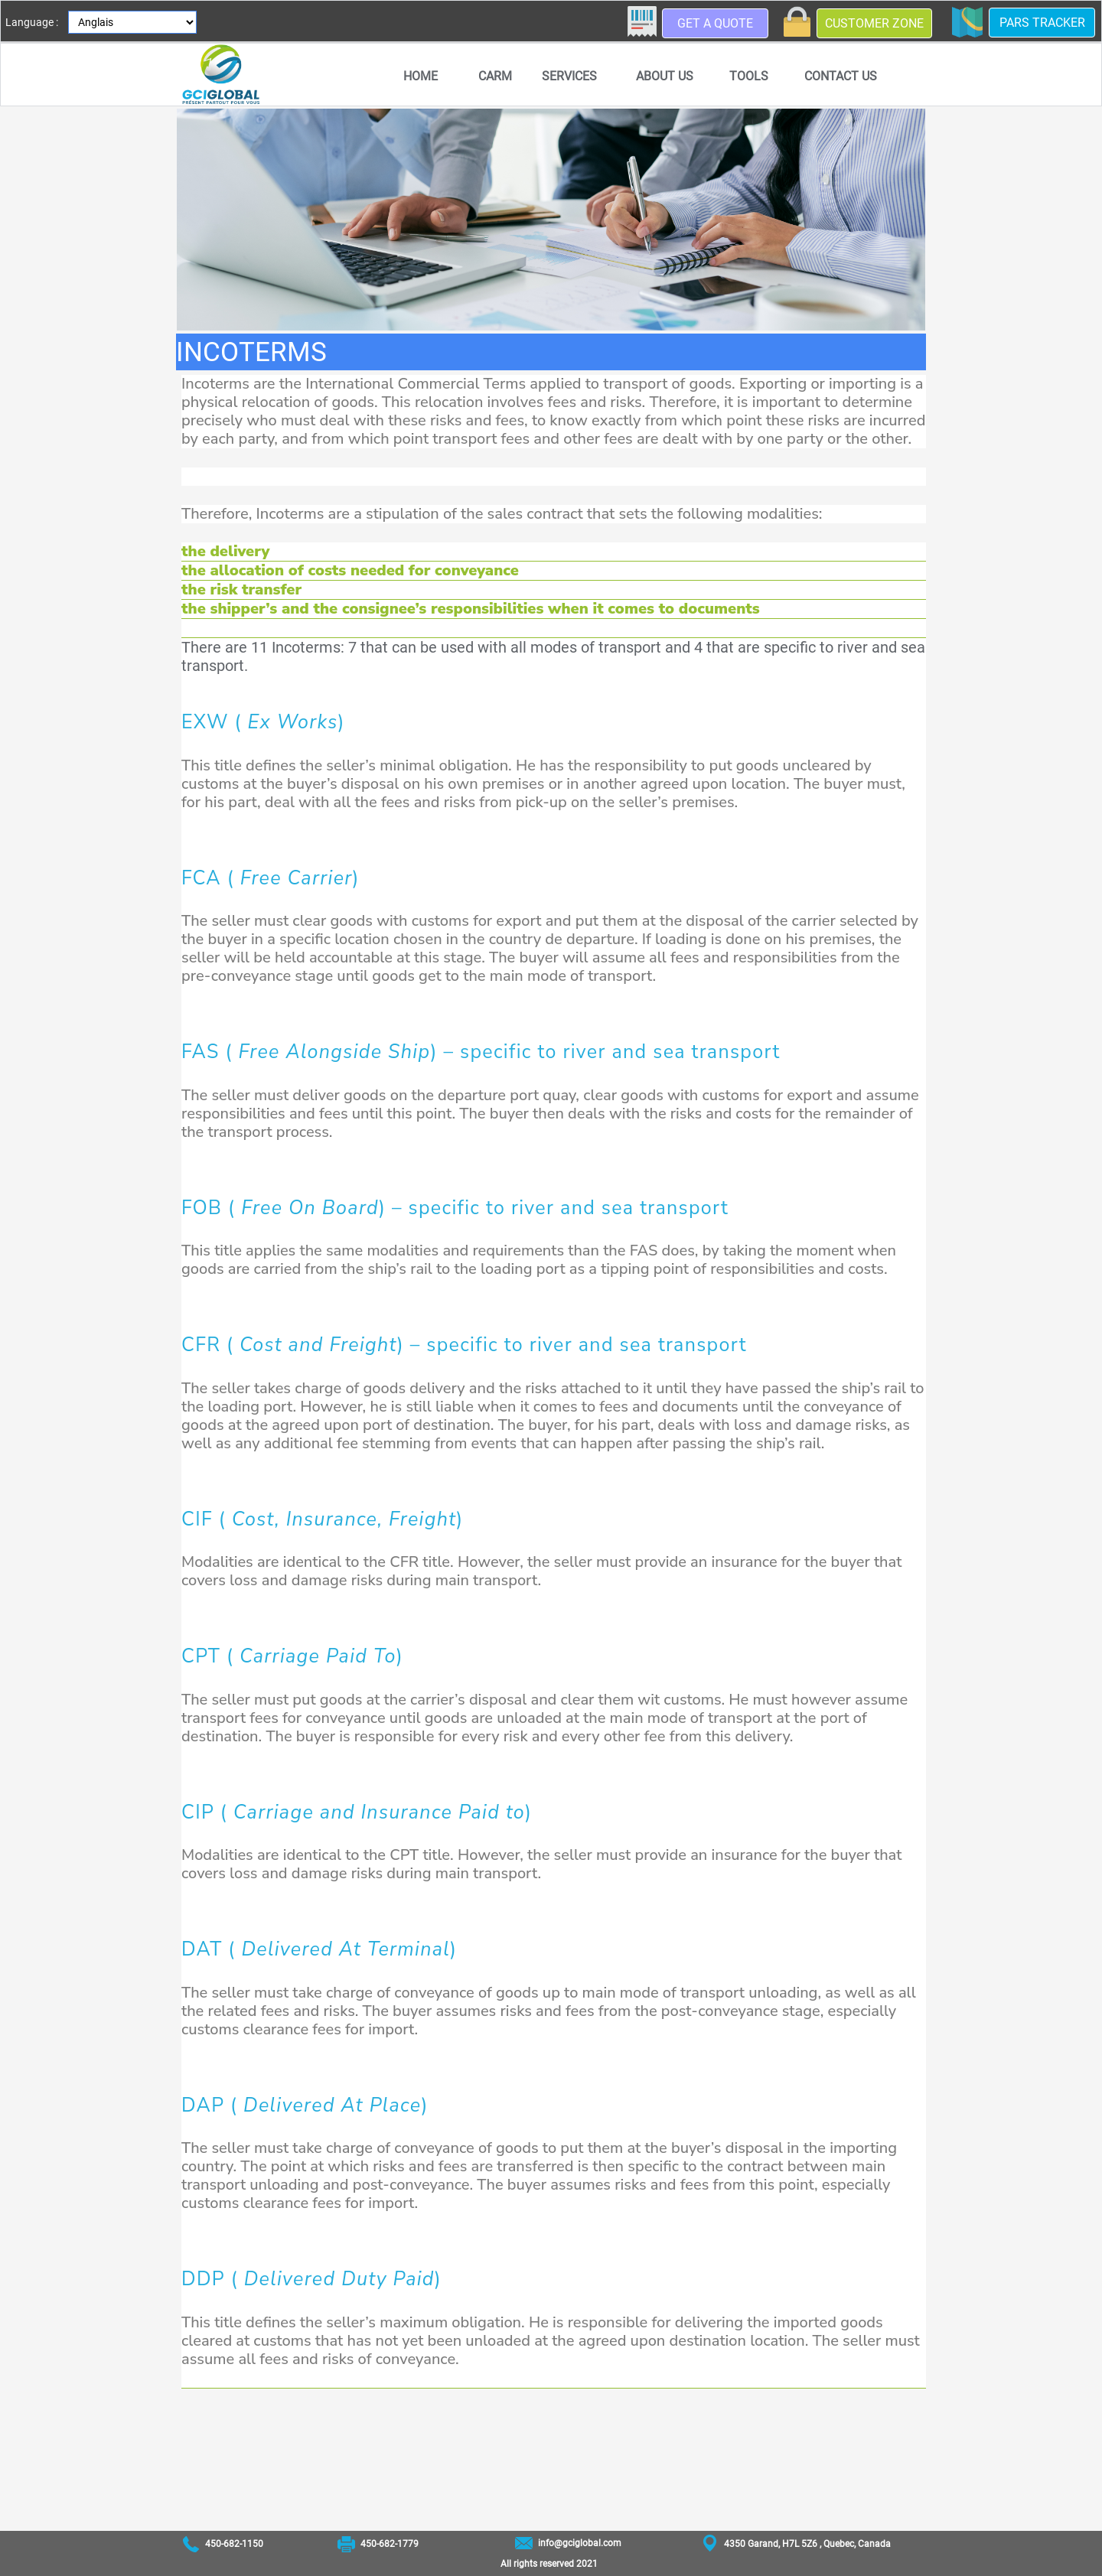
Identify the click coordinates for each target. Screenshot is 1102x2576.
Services (569, 76)
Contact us (840, 76)
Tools (748, 76)
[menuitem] (420, 76)
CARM (495, 76)
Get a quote (715, 23)
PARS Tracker (1042, 22)
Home (420, 76)
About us (664, 76)
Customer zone (874, 23)
